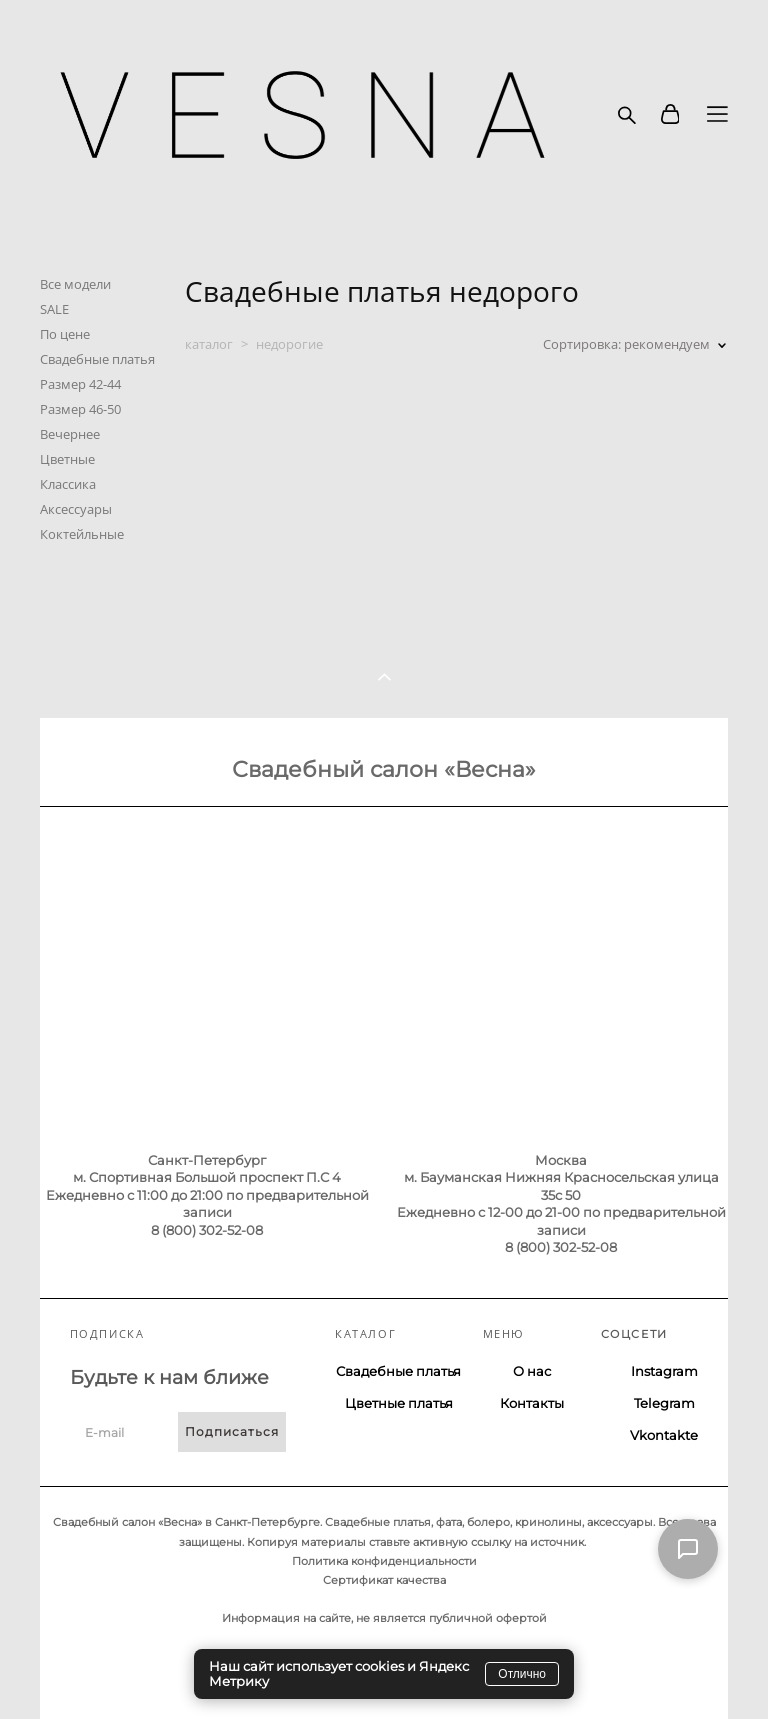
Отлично (522, 1674)
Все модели (75, 284)
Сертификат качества (384, 1580)
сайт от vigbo (79, 1671)
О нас (532, 1371)
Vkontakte (664, 1435)
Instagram (664, 1371)
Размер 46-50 (80, 409)
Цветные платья (399, 1403)
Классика (68, 484)
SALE (54, 309)
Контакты (532, 1403)
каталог (209, 344)
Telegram (664, 1403)
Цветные (67, 459)
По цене (65, 334)
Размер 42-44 (80, 384)
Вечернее (70, 434)
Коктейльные (82, 534)
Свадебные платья (97, 359)
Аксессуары (76, 509)
